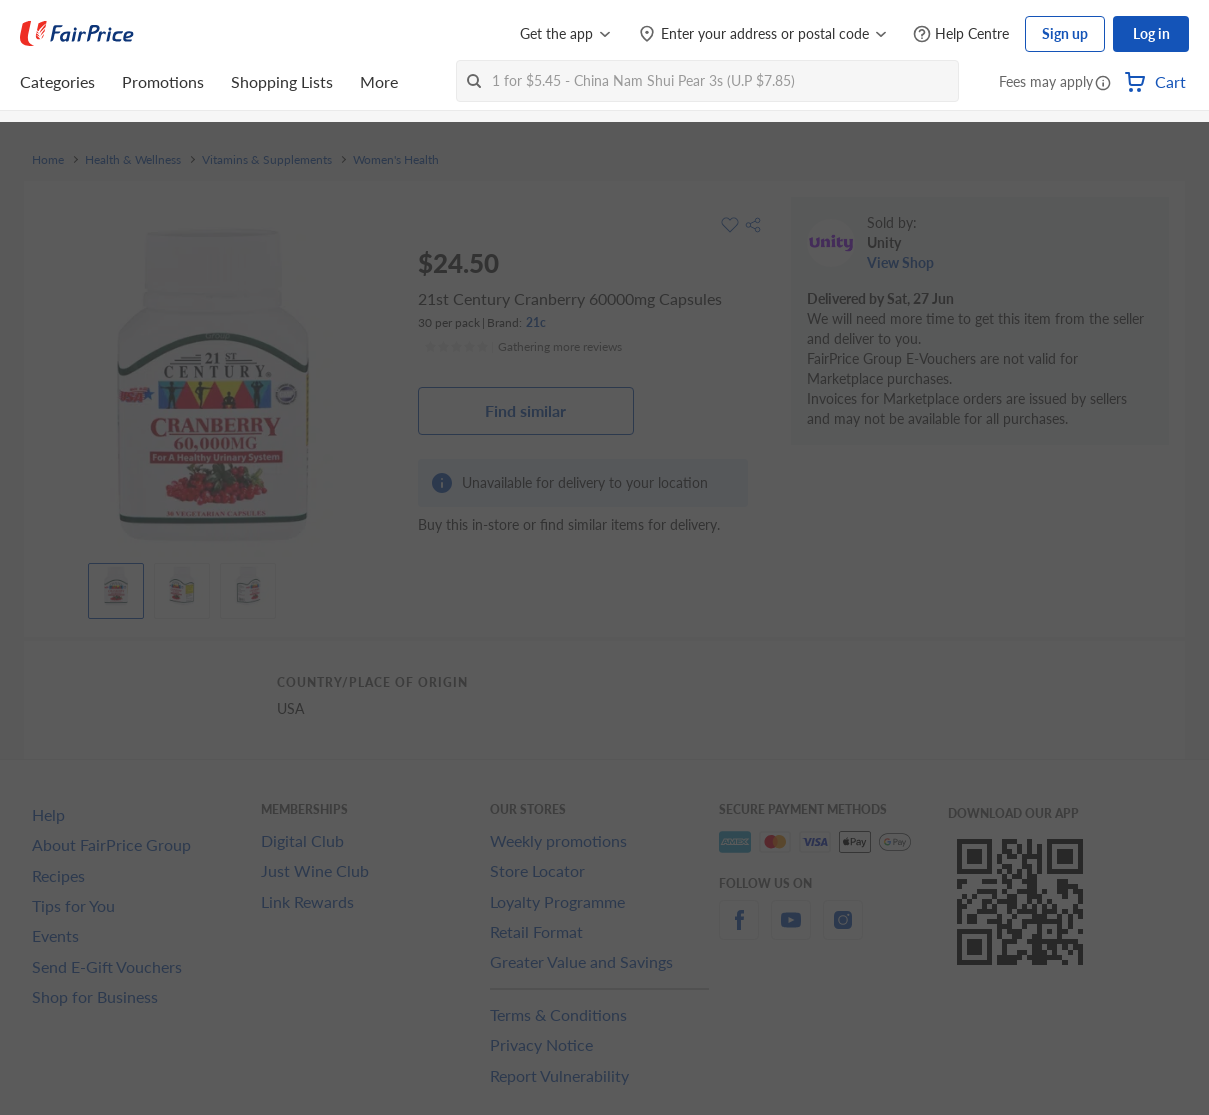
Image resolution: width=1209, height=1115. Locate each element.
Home (48, 160)
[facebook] (739, 931)
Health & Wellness (133, 160)
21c (536, 322)
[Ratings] (523, 347)
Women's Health (396, 160)
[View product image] (116, 586)
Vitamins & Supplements (267, 160)
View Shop (900, 262)
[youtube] (791, 931)
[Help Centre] (961, 34)
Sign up (1065, 33)
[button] (1103, 84)
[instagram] (843, 931)
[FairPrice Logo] (77, 34)
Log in (1151, 33)
